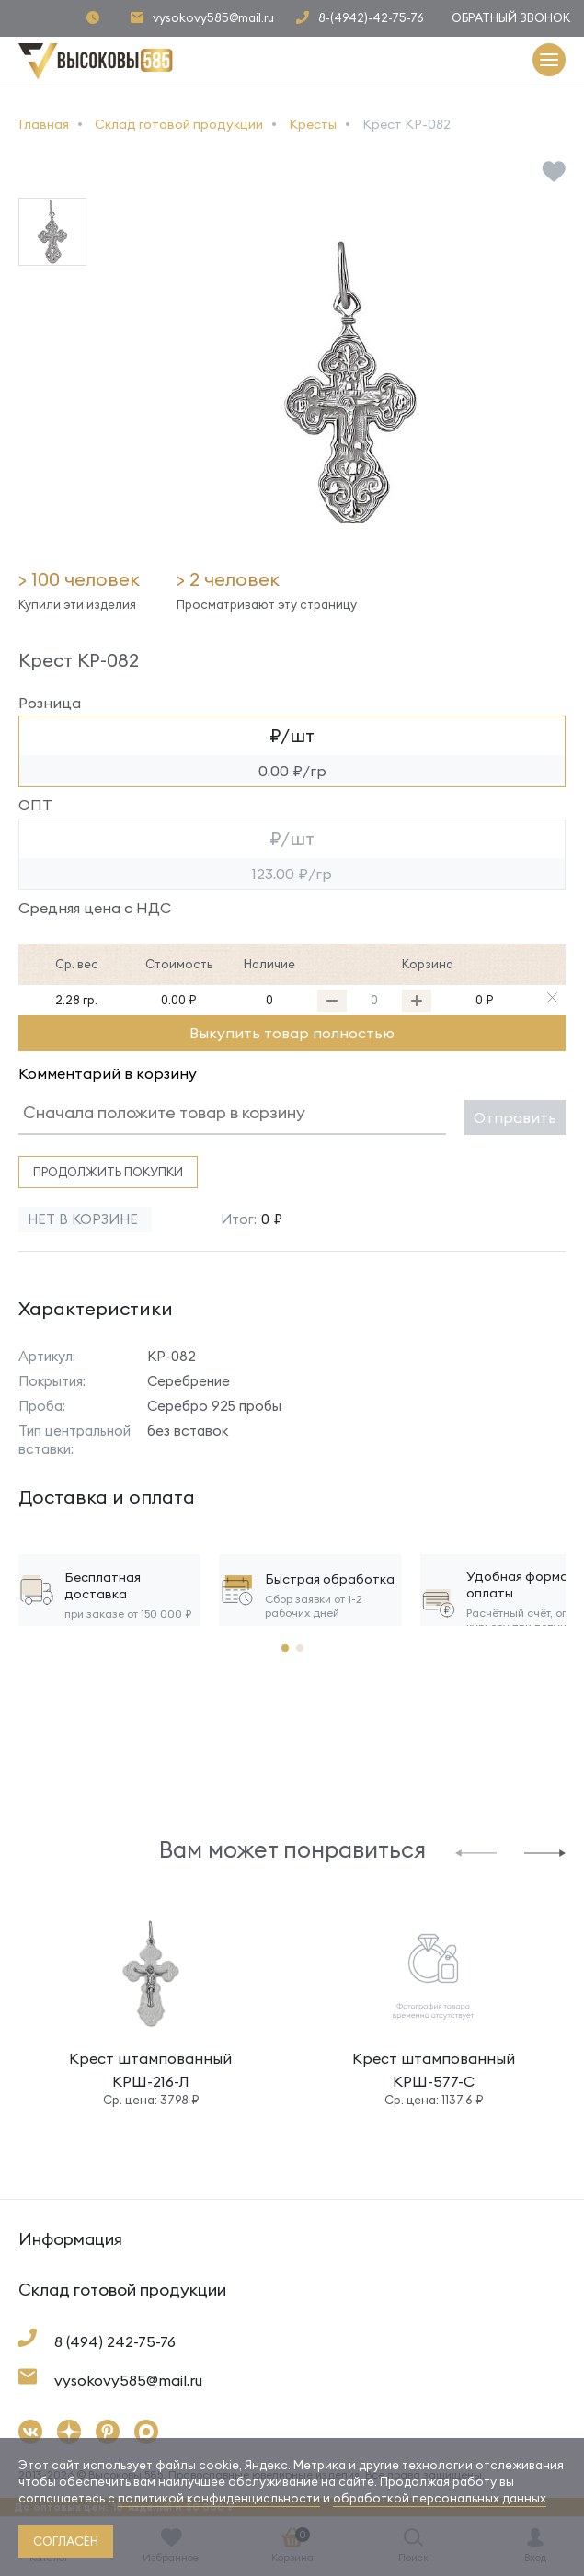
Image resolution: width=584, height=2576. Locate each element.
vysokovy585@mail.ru (213, 18)
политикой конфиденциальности (219, 2497)
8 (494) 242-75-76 (115, 2341)
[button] (476, 1852)
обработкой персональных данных (439, 2497)
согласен (65, 2541)
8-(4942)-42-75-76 (371, 18)
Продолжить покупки (108, 1171)
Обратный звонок (511, 17)
